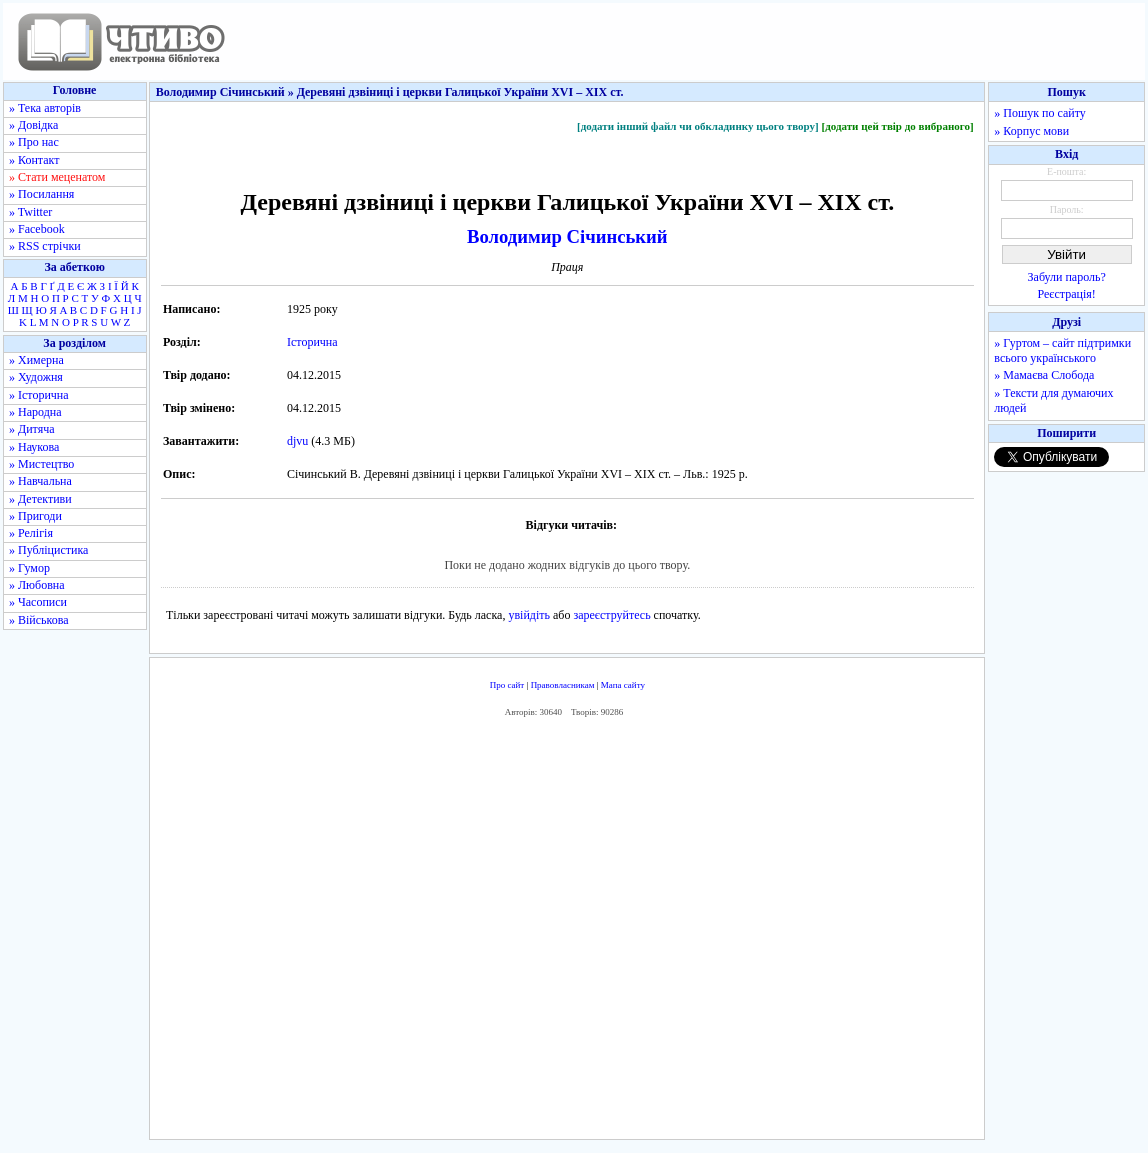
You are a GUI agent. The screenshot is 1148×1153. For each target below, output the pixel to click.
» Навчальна (40, 481)
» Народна (35, 412)
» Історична (39, 395)
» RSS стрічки (45, 246)
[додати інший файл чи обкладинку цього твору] (698, 126)
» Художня (36, 377)
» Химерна (36, 360)
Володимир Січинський (567, 236)
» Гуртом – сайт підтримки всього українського (1062, 350)
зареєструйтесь (611, 615)
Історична (312, 342)
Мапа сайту (623, 685)
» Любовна (37, 585)
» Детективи (40, 499)
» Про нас (34, 142)
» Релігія (31, 533)
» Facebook (37, 229)
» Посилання (41, 194)
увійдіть (529, 615)
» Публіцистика (48, 550)
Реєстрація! (1067, 294)
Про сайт (507, 685)
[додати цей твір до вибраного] (897, 126)
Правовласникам (563, 685)
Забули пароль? (1067, 277)
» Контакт (34, 160)
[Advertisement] (567, 933)
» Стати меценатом (57, 177)
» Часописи (38, 602)
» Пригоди (35, 516)
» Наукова (34, 447)
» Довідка (33, 125)
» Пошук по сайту (1039, 113)
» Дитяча (32, 429)
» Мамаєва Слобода (1044, 375)
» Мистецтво (41, 464)
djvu (297, 441)
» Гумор (29, 568)
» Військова (39, 620)
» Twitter (30, 212)
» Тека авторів (45, 108)
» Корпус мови (1031, 131)
